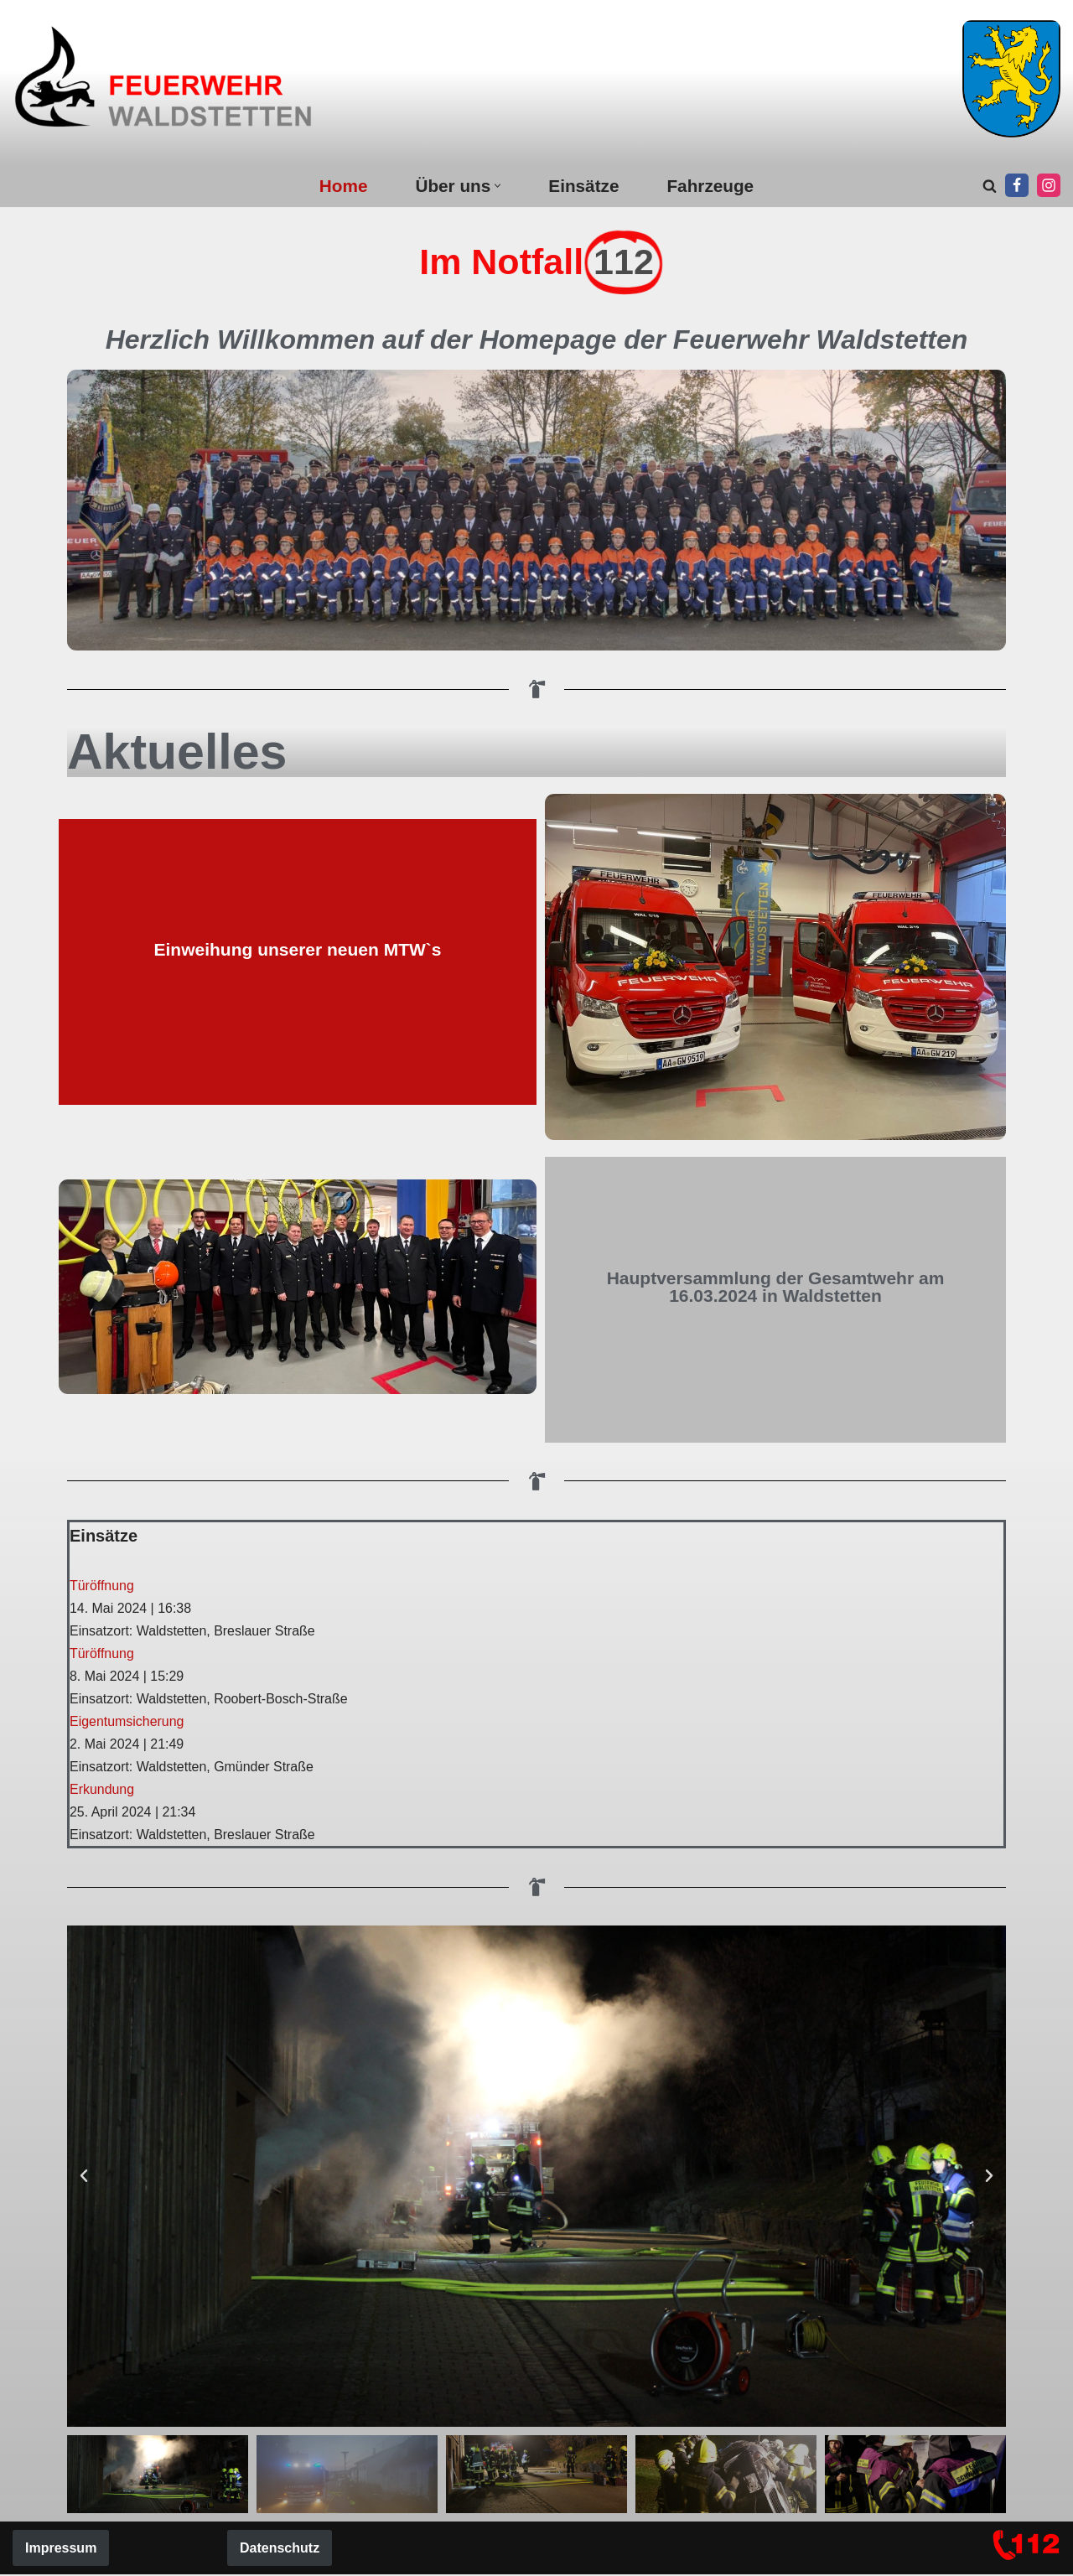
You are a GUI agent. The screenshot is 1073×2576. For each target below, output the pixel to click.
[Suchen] (989, 186)
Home (343, 185)
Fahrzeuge (710, 185)
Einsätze (583, 185)
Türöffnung (102, 1585)
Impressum (60, 2549)
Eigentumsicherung (127, 1722)
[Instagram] (1048, 185)
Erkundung (102, 1790)
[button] (497, 186)
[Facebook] (1017, 185)
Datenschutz (279, 2549)
